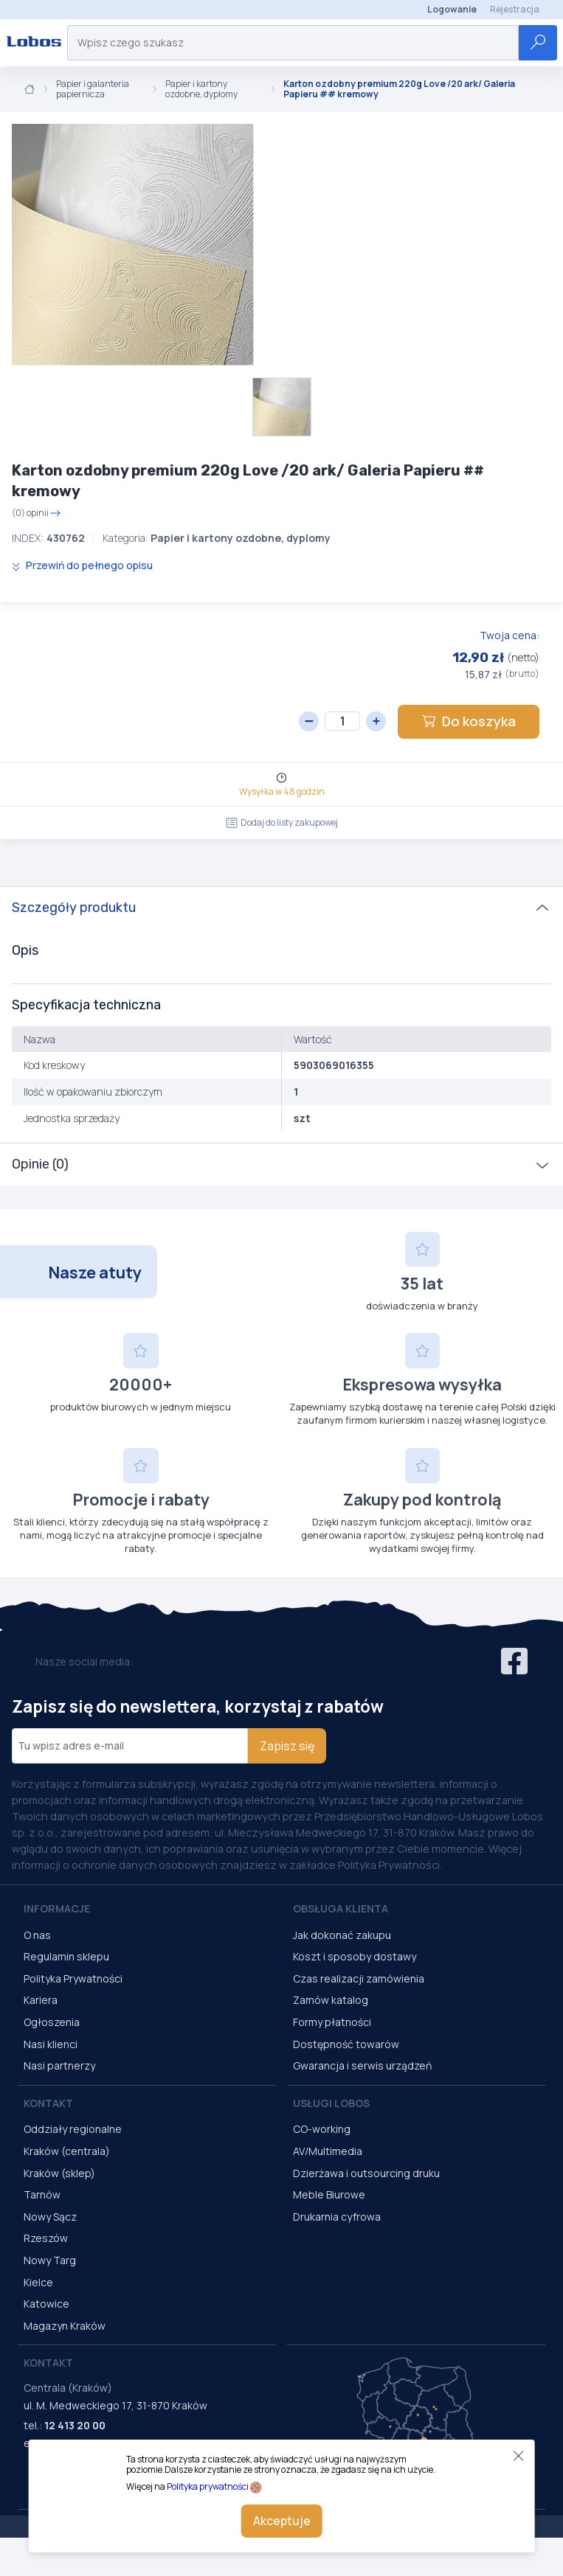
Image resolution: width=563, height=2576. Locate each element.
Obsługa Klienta (340, 1908)
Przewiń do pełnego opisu (82, 565)
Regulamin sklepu (66, 1956)
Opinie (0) (40, 1164)
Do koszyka (468, 721)
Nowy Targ (50, 2260)
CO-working (321, 2129)
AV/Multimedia (327, 2151)
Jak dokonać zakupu (342, 1935)
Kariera (41, 2000)
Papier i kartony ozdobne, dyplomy (201, 89)
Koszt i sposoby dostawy (354, 1956)
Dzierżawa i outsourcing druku (366, 2173)
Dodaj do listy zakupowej (282, 822)
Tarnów (42, 2194)
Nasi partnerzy (59, 2065)
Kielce (38, 2282)
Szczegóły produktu (74, 907)
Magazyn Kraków (65, 2326)
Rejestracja (514, 9)
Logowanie (452, 9)
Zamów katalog (330, 2000)
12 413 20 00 (75, 2425)
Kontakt (48, 2103)
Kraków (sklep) (59, 2173)
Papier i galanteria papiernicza (92, 89)
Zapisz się (287, 1746)
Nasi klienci (50, 2044)
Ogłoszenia (52, 2022)
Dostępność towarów (346, 2044)
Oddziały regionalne (73, 2129)
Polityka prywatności (208, 2486)
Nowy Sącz (50, 2217)
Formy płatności (332, 2022)
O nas (37, 1935)
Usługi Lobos (331, 2103)
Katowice (46, 2304)
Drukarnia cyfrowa (337, 2217)
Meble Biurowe (329, 2194)
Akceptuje (282, 2521)
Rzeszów (46, 2238)
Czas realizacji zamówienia (358, 1978)
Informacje (57, 1908)
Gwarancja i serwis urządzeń (362, 2065)
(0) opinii (36, 513)
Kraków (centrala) (67, 2151)
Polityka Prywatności (73, 1978)
